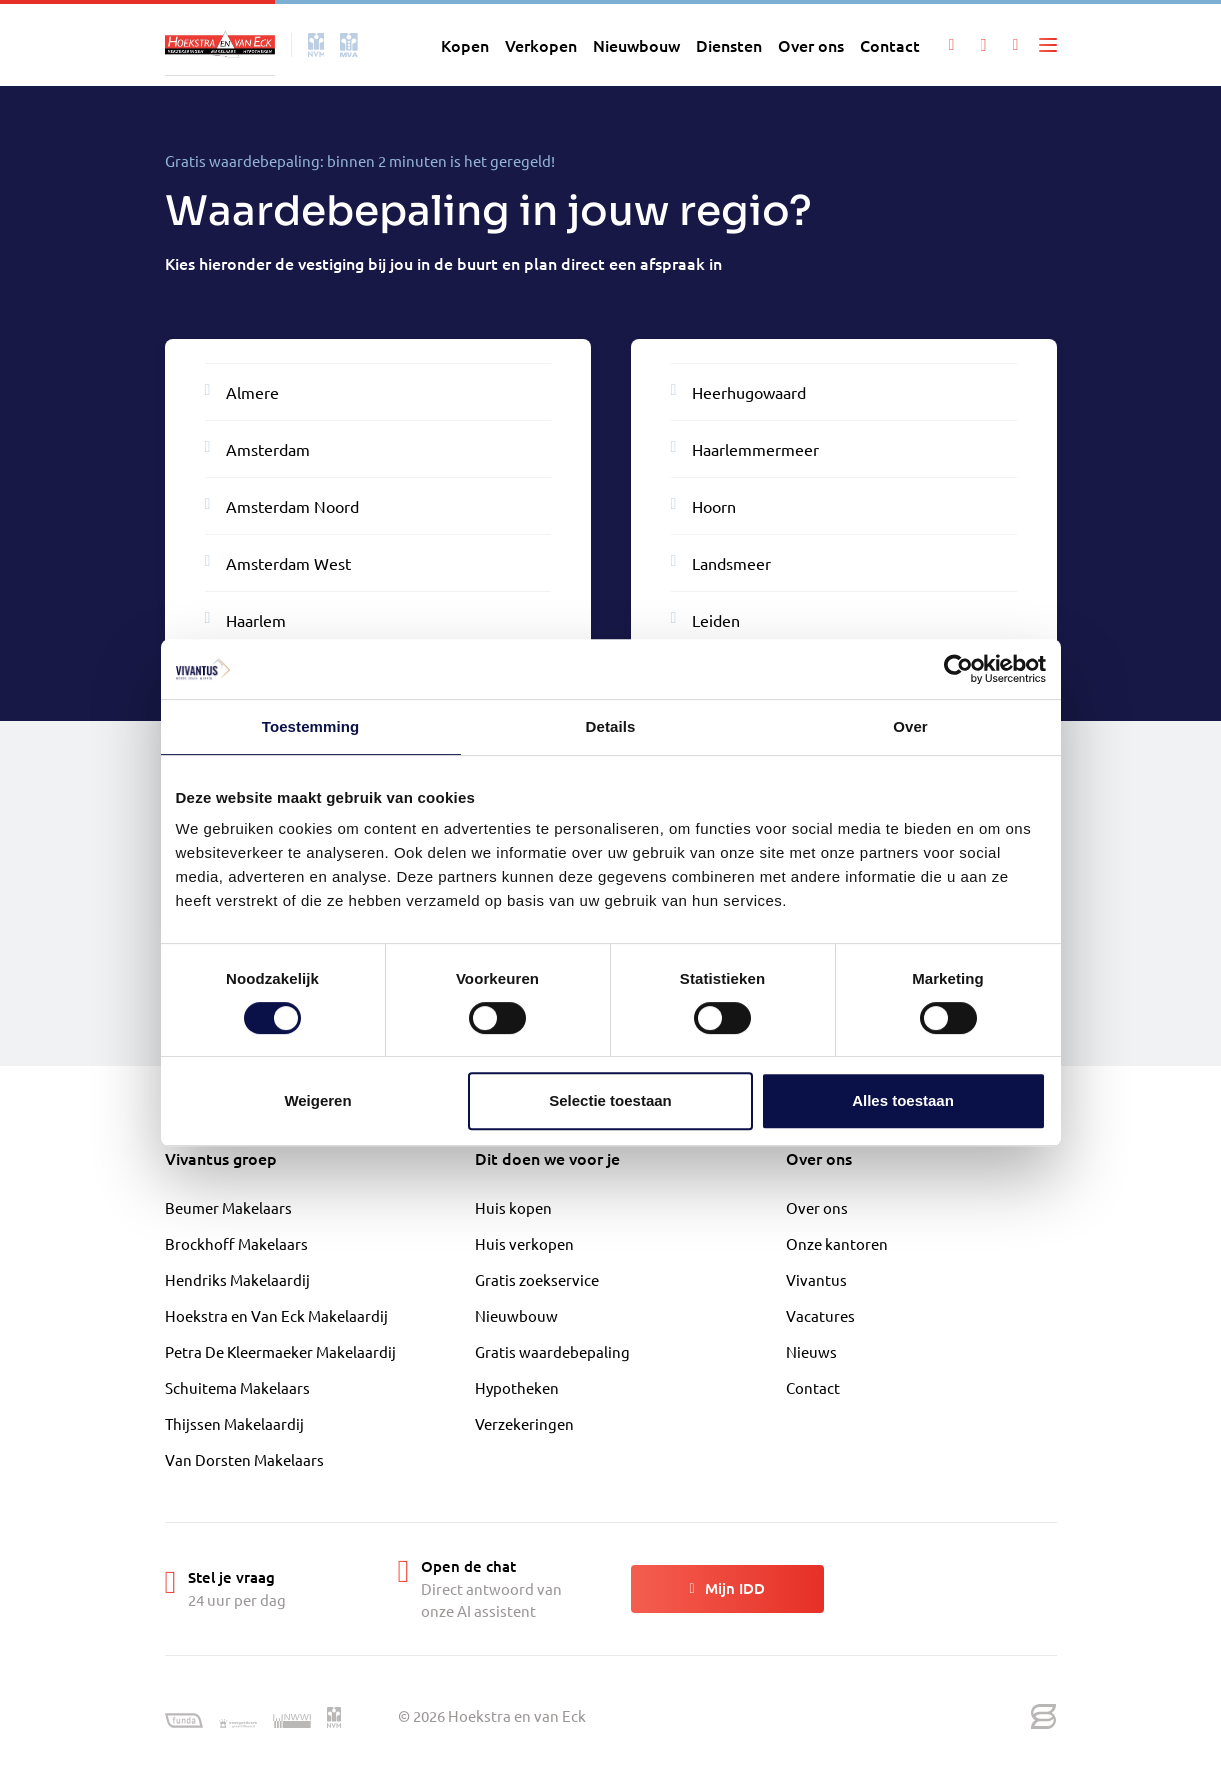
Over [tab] (910, 726)
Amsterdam (258, 448)
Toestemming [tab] (311, 726)
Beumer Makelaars (228, 1207)
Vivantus (816, 1279)
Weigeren (317, 1100)
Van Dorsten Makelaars (244, 1459)
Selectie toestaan (610, 1100)
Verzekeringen (524, 1423)
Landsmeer (721, 562)
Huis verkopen (524, 1243)
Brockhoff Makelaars (236, 1243)
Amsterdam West (278, 562)
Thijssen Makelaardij (234, 1423)
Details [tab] (611, 726)
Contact (813, 1387)
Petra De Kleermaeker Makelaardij (280, 1351)
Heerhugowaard (739, 391)
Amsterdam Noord (282, 505)
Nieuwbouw (516, 1315)
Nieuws (811, 1351)
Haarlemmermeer (745, 448)
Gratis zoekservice (537, 1279)
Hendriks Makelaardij (237, 1279)
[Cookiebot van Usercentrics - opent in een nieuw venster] (958, 669)
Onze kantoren (837, 1243)
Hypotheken (517, 1387)
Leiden (706, 619)
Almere (242, 391)
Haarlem (246, 619)
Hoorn (704, 505)
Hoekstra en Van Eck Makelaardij (276, 1315)
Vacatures (820, 1315)
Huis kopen (513, 1207)
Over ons (817, 1207)
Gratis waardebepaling (552, 1351)
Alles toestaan (903, 1100)
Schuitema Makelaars (237, 1387)
